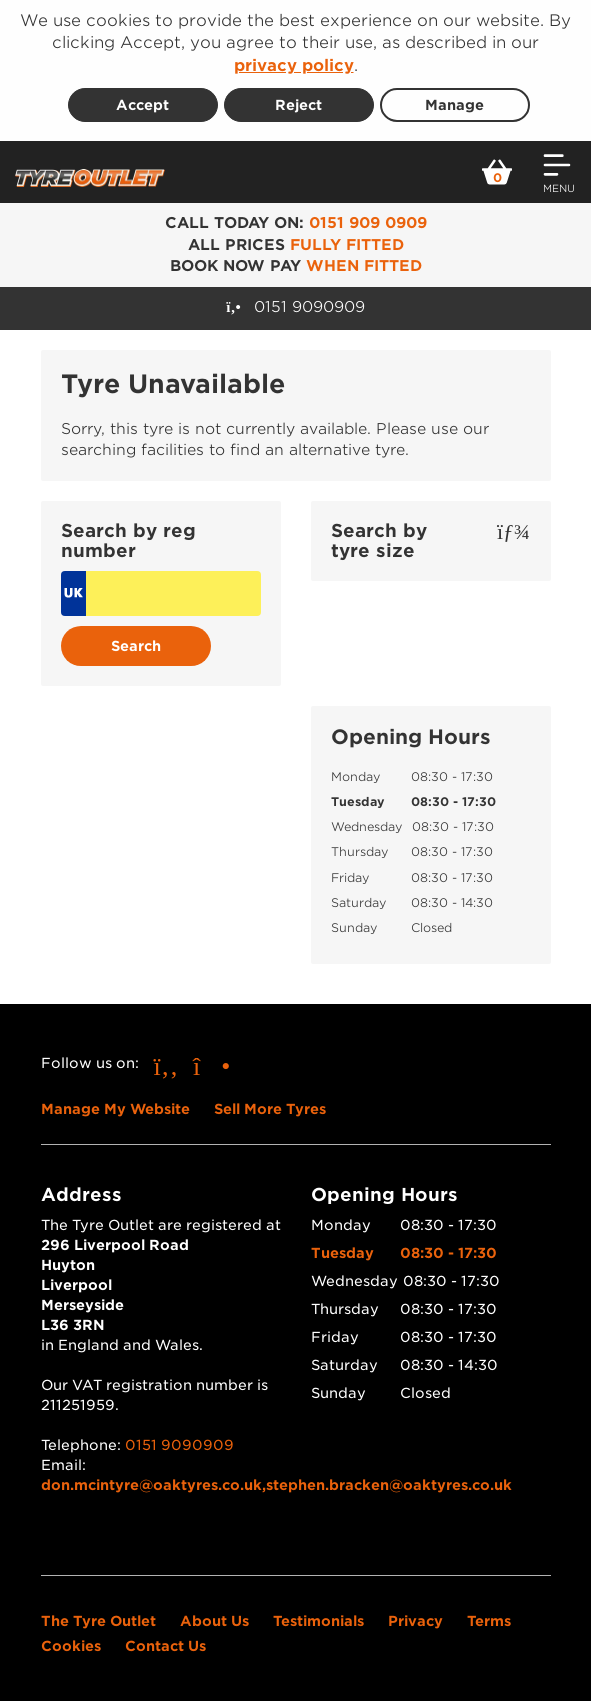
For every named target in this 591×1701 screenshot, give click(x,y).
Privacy (415, 1621)
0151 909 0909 (368, 223)
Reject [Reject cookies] (298, 105)
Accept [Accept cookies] (142, 105)
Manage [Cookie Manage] (454, 105)
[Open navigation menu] (559, 172)
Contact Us (165, 1646)
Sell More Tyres (270, 1109)
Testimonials (318, 1621)
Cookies (71, 1646)
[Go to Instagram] (211, 1065)
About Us (214, 1621)
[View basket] (497, 172)
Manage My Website (115, 1109)
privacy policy (294, 65)
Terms (489, 1621)
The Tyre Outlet (98, 1621)
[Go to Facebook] (166, 1065)
